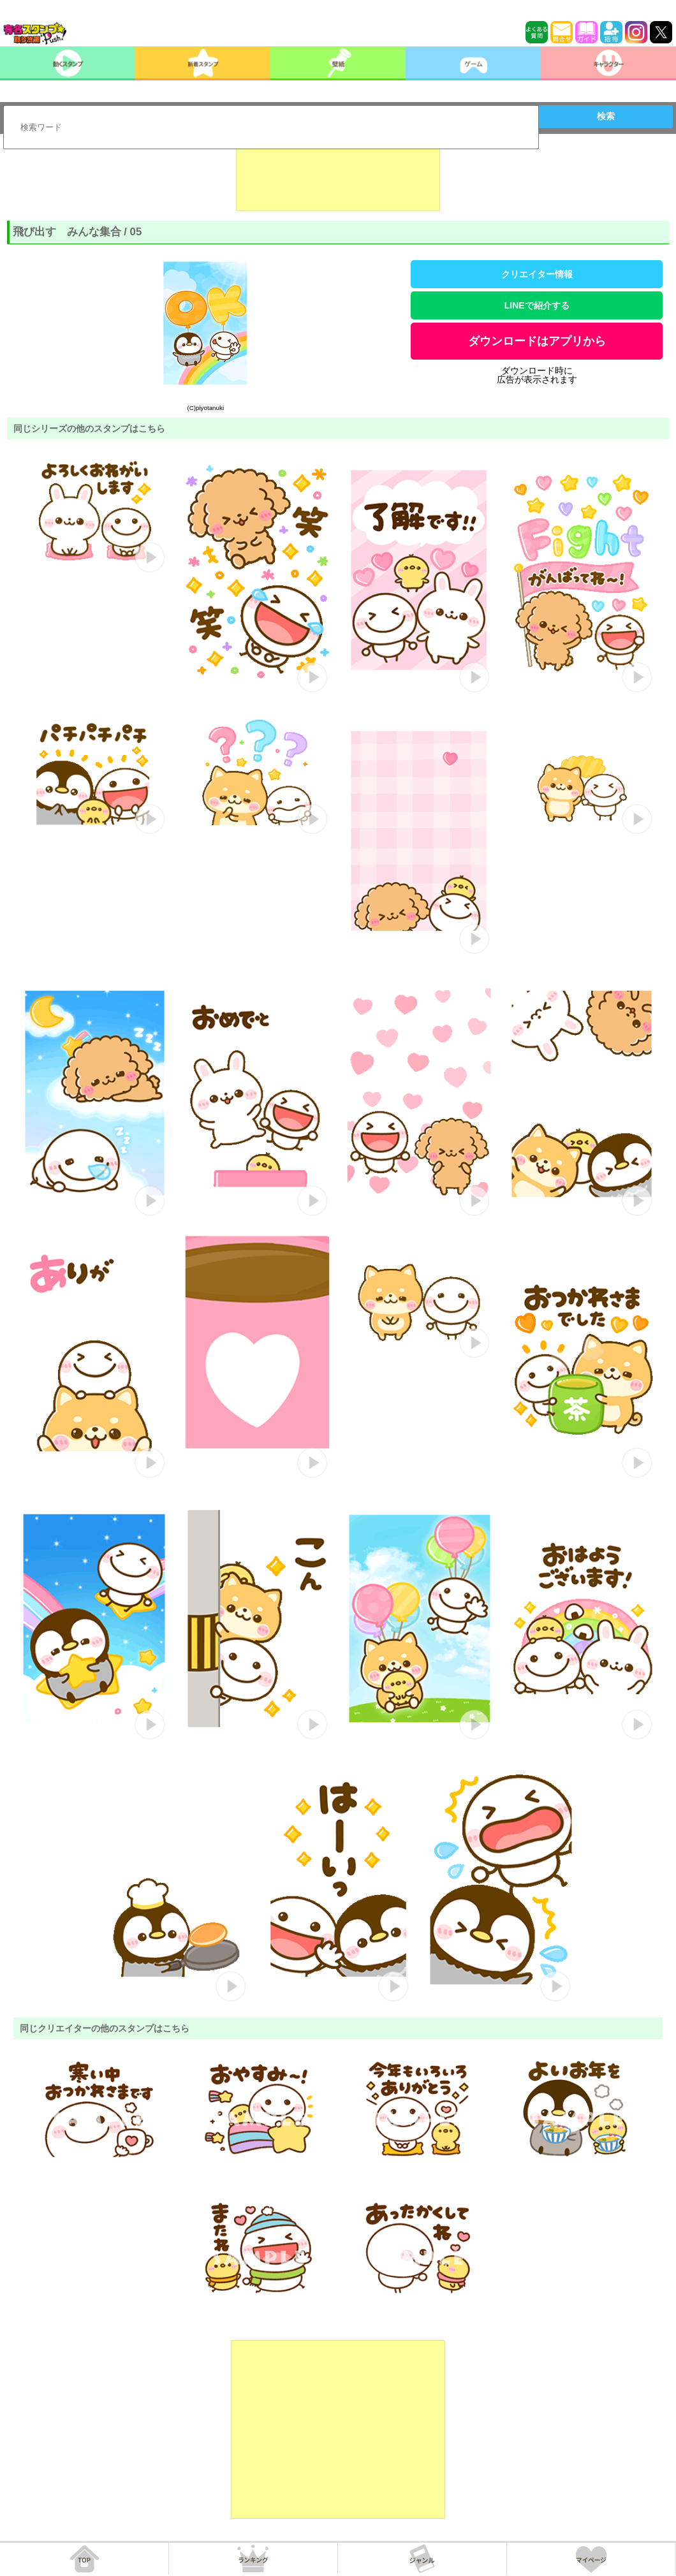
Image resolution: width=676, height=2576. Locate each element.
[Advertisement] (338, 179)
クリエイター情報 (537, 274)
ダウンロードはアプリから (537, 341)
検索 (606, 116)
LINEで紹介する (536, 305)
